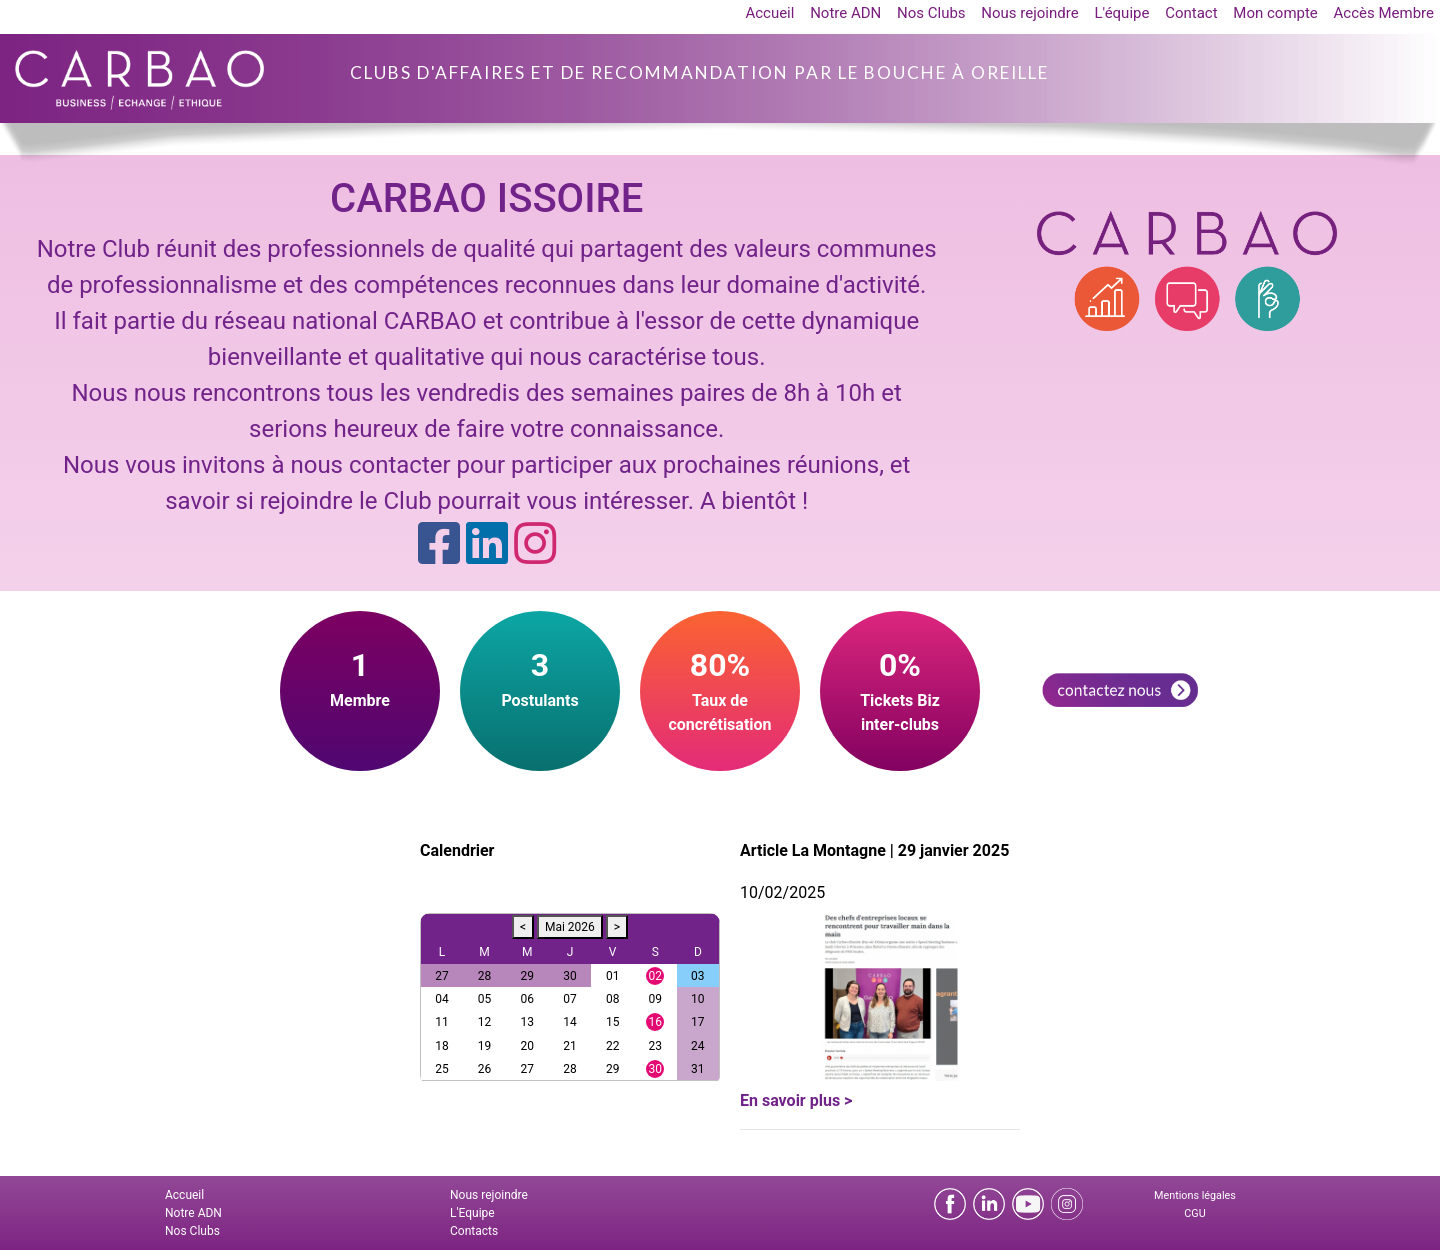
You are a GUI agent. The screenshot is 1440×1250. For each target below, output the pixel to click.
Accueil (769, 13)
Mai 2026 (570, 927)
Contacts (474, 1231)
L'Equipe (472, 1213)
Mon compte (1275, 13)
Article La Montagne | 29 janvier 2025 (874, 850)
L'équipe (1121, 13)
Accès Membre (1384, 13)
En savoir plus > (796, 1100)
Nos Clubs (931, 13)
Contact (1191, 13)
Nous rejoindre (1029, 13)
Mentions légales (1195, 1195)
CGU (1194, 1213)
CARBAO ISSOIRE (486, 198)
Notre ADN (845, 13)
